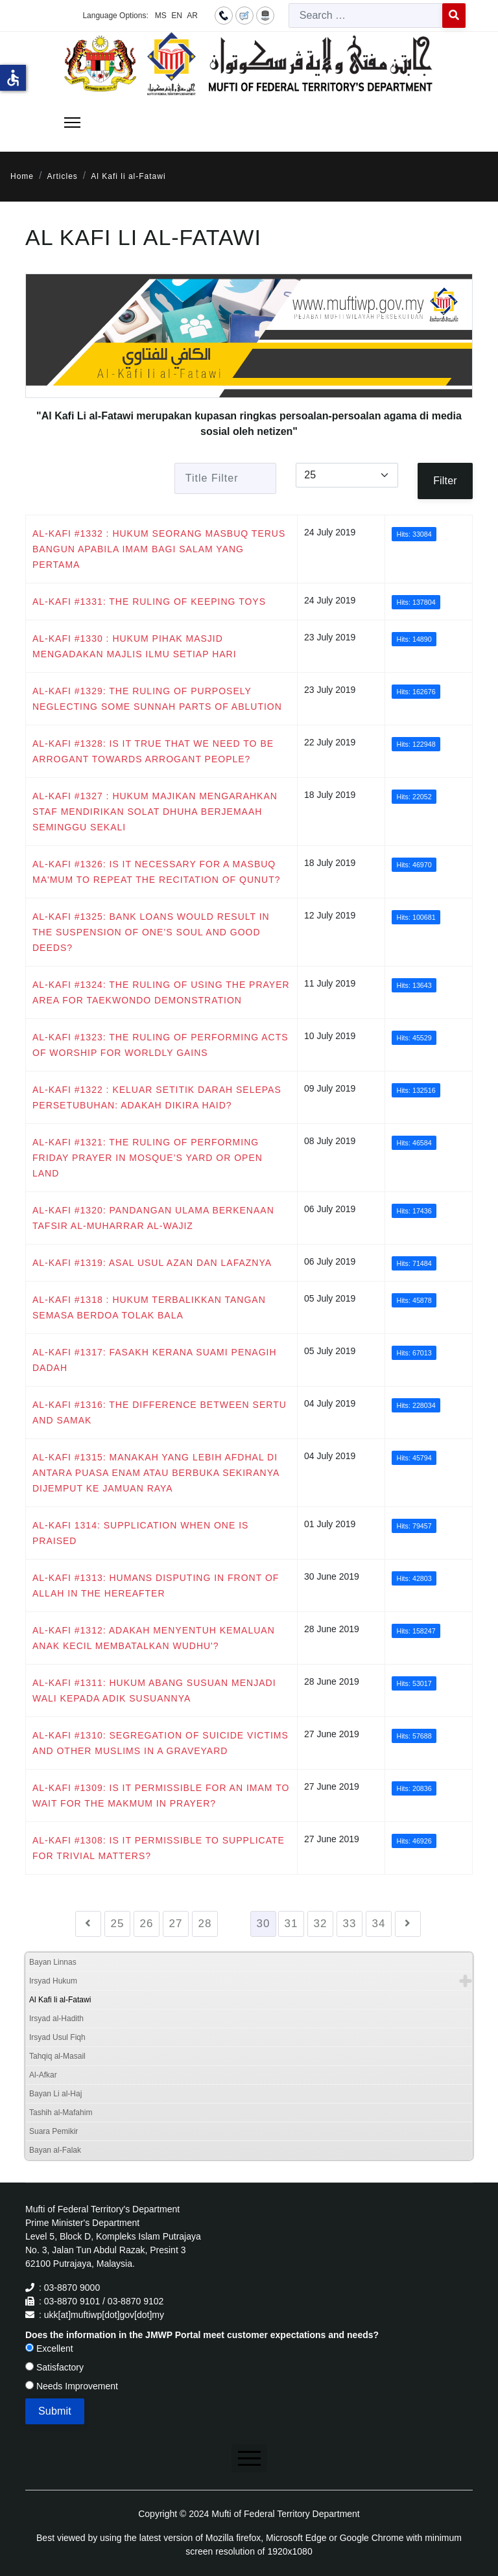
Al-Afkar (43, 2074)
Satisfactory (54, 2367)
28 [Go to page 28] (205, 1923)
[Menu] (72, 122)
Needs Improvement (71, 2386)
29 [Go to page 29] (234, 1923)
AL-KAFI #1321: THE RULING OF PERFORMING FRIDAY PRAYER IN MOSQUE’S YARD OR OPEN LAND (147, 1157)
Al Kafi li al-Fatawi (60, 1999)
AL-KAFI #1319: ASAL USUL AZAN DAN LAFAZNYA (152, 1263)
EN (176, 15)
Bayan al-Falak (55, 2150)
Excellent (49, 2348)
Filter (445, 480)
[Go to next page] (408, 1924)
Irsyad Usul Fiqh (57, 2037)
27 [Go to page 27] (176, 1923)
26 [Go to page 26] (147, 1923)
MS (161, 15)
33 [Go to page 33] (350, 1923)
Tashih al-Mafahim (60, 2112)
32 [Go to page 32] (320, 1923)
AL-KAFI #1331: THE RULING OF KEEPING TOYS (149, 601)
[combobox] (366, 15)
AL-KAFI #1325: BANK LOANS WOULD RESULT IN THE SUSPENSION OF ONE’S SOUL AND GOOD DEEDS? (151, 932)
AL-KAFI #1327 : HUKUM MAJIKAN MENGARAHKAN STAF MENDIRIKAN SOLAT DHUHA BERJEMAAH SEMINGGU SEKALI (155, 811)
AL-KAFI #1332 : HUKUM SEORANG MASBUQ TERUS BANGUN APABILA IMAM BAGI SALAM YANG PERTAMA (158, 549)
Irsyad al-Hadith (56, 2018)
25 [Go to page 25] (117, 1923)
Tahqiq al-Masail (57, 2056)
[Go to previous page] (88, 1924)
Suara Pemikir (53, 2131)
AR (192, 15)
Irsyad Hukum (53, 1980)
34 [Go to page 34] (379, 1923)
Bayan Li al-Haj (55, 2093)
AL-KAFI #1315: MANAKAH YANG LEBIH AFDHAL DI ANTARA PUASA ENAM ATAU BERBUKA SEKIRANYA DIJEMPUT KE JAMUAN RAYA (155, 1472)
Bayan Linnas (53, 1962)
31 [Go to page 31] (291, 1923)
